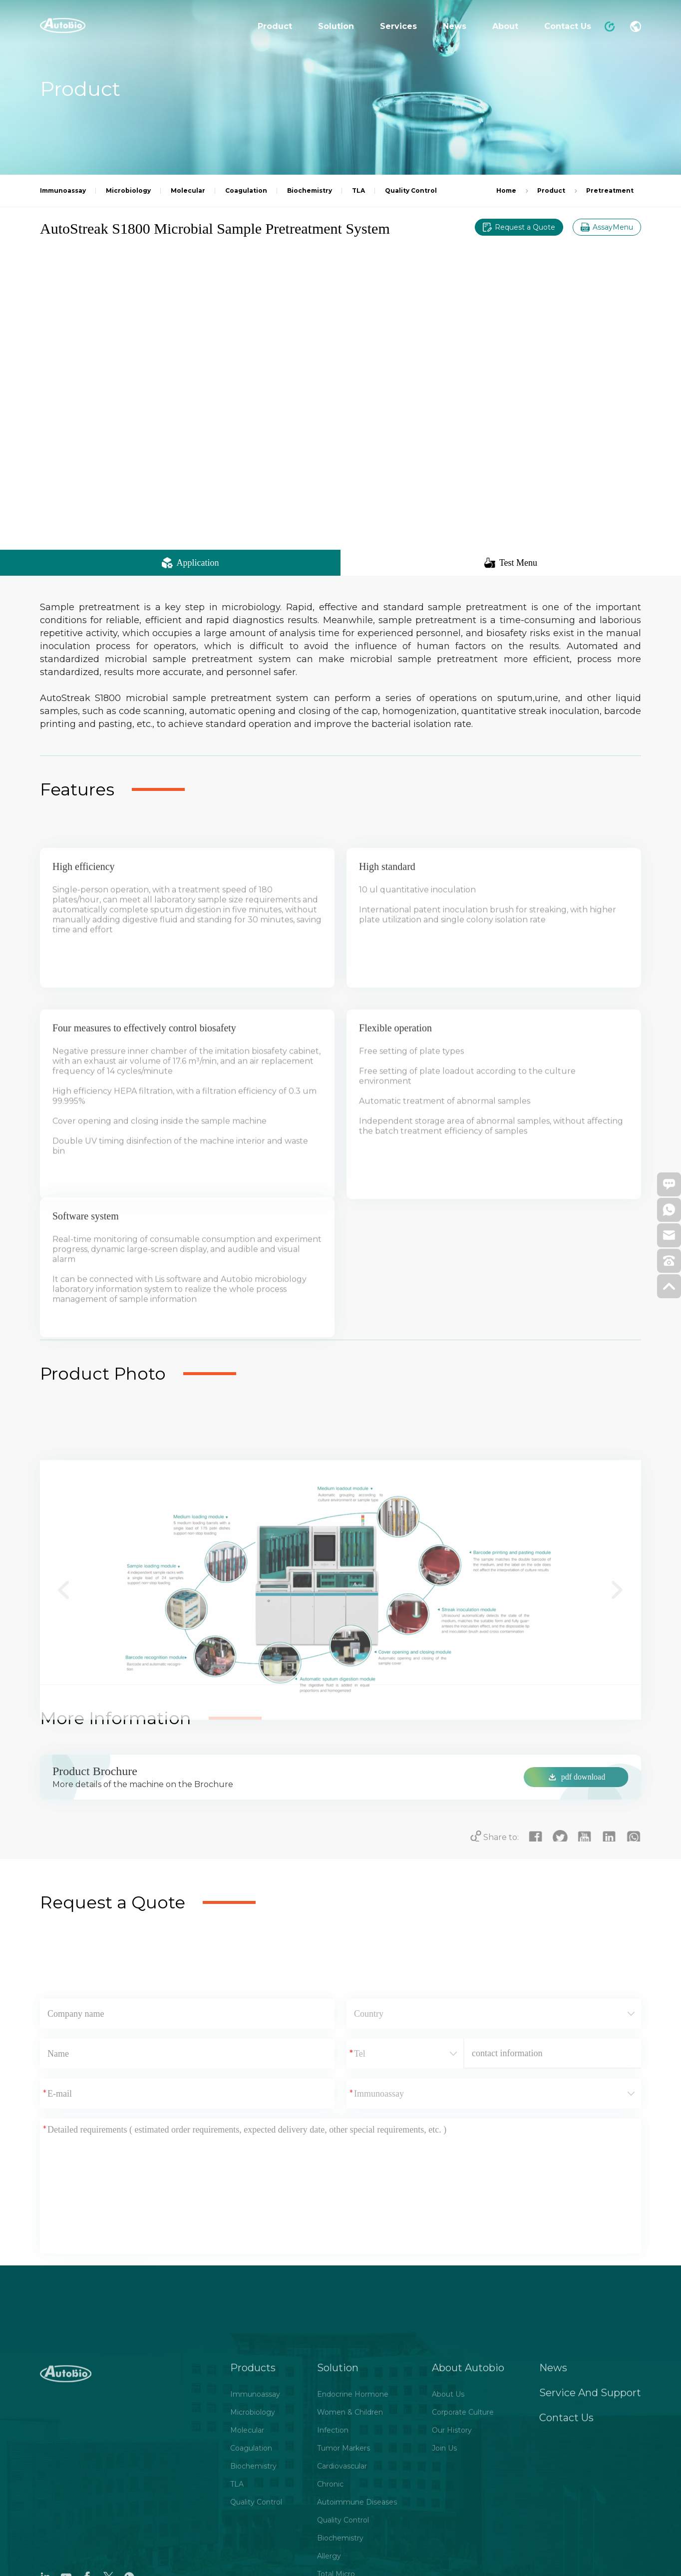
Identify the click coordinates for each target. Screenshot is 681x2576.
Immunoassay (255, 2552)
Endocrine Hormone (352, 2552)
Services (398, 26)
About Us (448, 2552)
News (454, 26)
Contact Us (567, 26)
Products (253, 2526)
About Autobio (468, 2526)
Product (275, 26)
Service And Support (590, 2551)
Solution (336, 26)
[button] (64, 1722)
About (505, 26)
